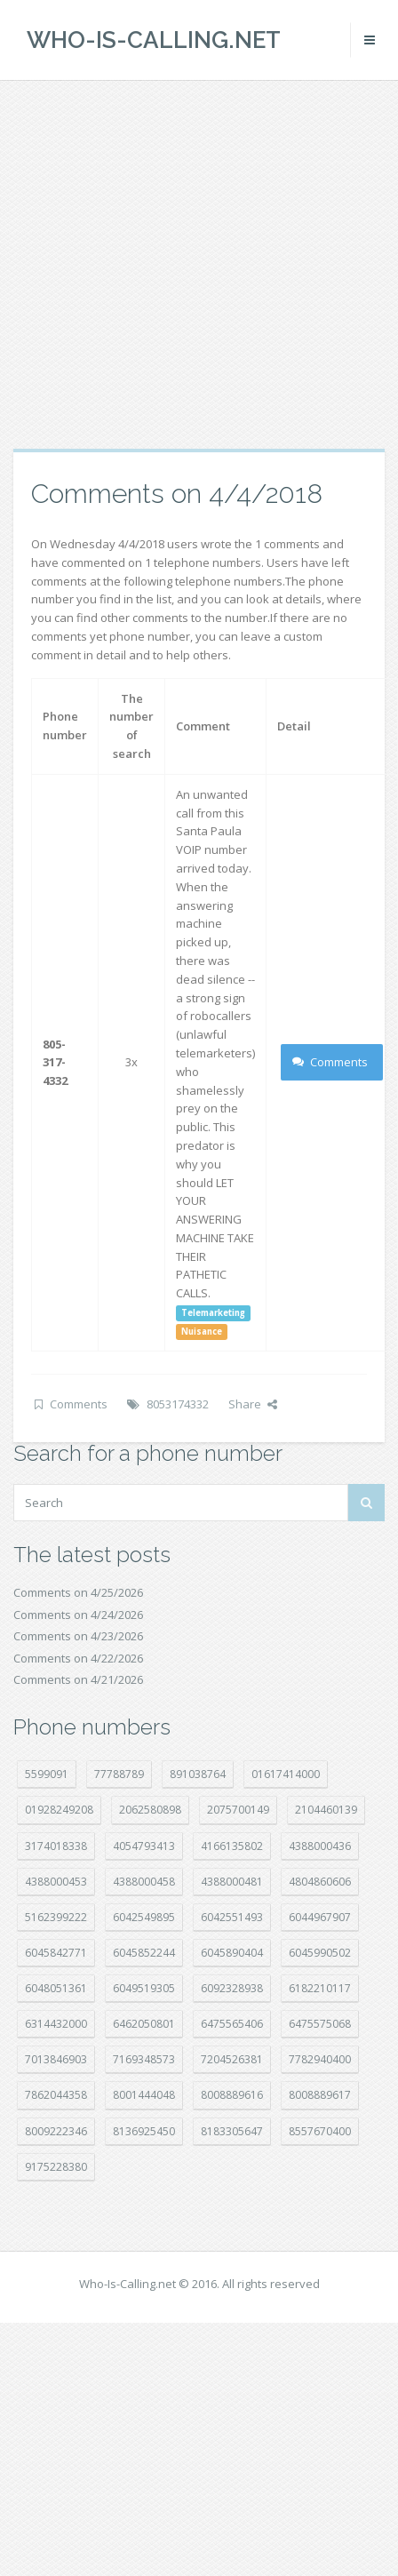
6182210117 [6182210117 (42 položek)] (320, 1988)
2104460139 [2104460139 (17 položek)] (326, 1809)
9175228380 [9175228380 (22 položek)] (56, 2166)
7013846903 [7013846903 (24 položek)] (56, 2059)
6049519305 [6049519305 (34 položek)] (144, 1988)
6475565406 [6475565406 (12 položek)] (232, 2023)
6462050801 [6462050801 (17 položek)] (144, 2023)
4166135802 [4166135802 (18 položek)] (232, 1846)
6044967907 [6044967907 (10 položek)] (320, 1917)
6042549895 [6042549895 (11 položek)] (144, 1917)
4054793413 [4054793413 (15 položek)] (144, 1846)
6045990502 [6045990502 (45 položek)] (320, 1952)
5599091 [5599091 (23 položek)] (46, 1774)
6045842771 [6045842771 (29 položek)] (56, 1952)
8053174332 (178, 1404)
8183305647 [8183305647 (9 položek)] (232, 2131)
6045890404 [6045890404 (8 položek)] (232, 1952)
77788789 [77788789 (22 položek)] (119, 1774)
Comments (330, 1062)
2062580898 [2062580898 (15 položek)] (150, 1809)
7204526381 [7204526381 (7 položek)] (232, 2059)
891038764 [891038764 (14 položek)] (198, 1774)
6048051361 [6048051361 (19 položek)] (56, 1988)
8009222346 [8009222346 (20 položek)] (56, 2131)
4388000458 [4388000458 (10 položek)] (144, 1881)
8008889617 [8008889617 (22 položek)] (320, 2094)
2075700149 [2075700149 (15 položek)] (238, 1809)
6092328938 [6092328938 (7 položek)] (232, 1988)
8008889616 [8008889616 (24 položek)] (232, 2094)
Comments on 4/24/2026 (78, 1615)
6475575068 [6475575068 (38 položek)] (320, 2023)
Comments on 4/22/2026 (78, 1658)
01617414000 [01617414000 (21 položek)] (285, 1774)
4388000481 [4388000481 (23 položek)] (232, 1881)
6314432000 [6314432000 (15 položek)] (56, 2023)
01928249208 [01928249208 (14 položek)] (59, 1809)
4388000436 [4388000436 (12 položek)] (320, 1846)
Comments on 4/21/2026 (78, 1679)
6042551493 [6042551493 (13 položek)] (232, 1917)
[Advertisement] (166, 264)
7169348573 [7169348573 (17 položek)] (144, 2059)
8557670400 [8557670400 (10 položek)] (320, 2131)
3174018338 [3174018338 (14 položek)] (56, 1846)
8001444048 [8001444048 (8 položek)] (144, 2094)
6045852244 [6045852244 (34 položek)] (144, 1952)
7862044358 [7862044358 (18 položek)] (56, 2094)
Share (252, 1404)
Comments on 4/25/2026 (78, 1592)
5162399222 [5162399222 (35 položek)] (56, 1917)
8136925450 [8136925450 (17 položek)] (144, 2131)
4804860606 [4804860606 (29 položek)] (320, 1881)
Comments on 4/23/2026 (78, 1636)
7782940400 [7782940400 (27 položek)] (320, 2059)
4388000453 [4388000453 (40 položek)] (56, 1881)
